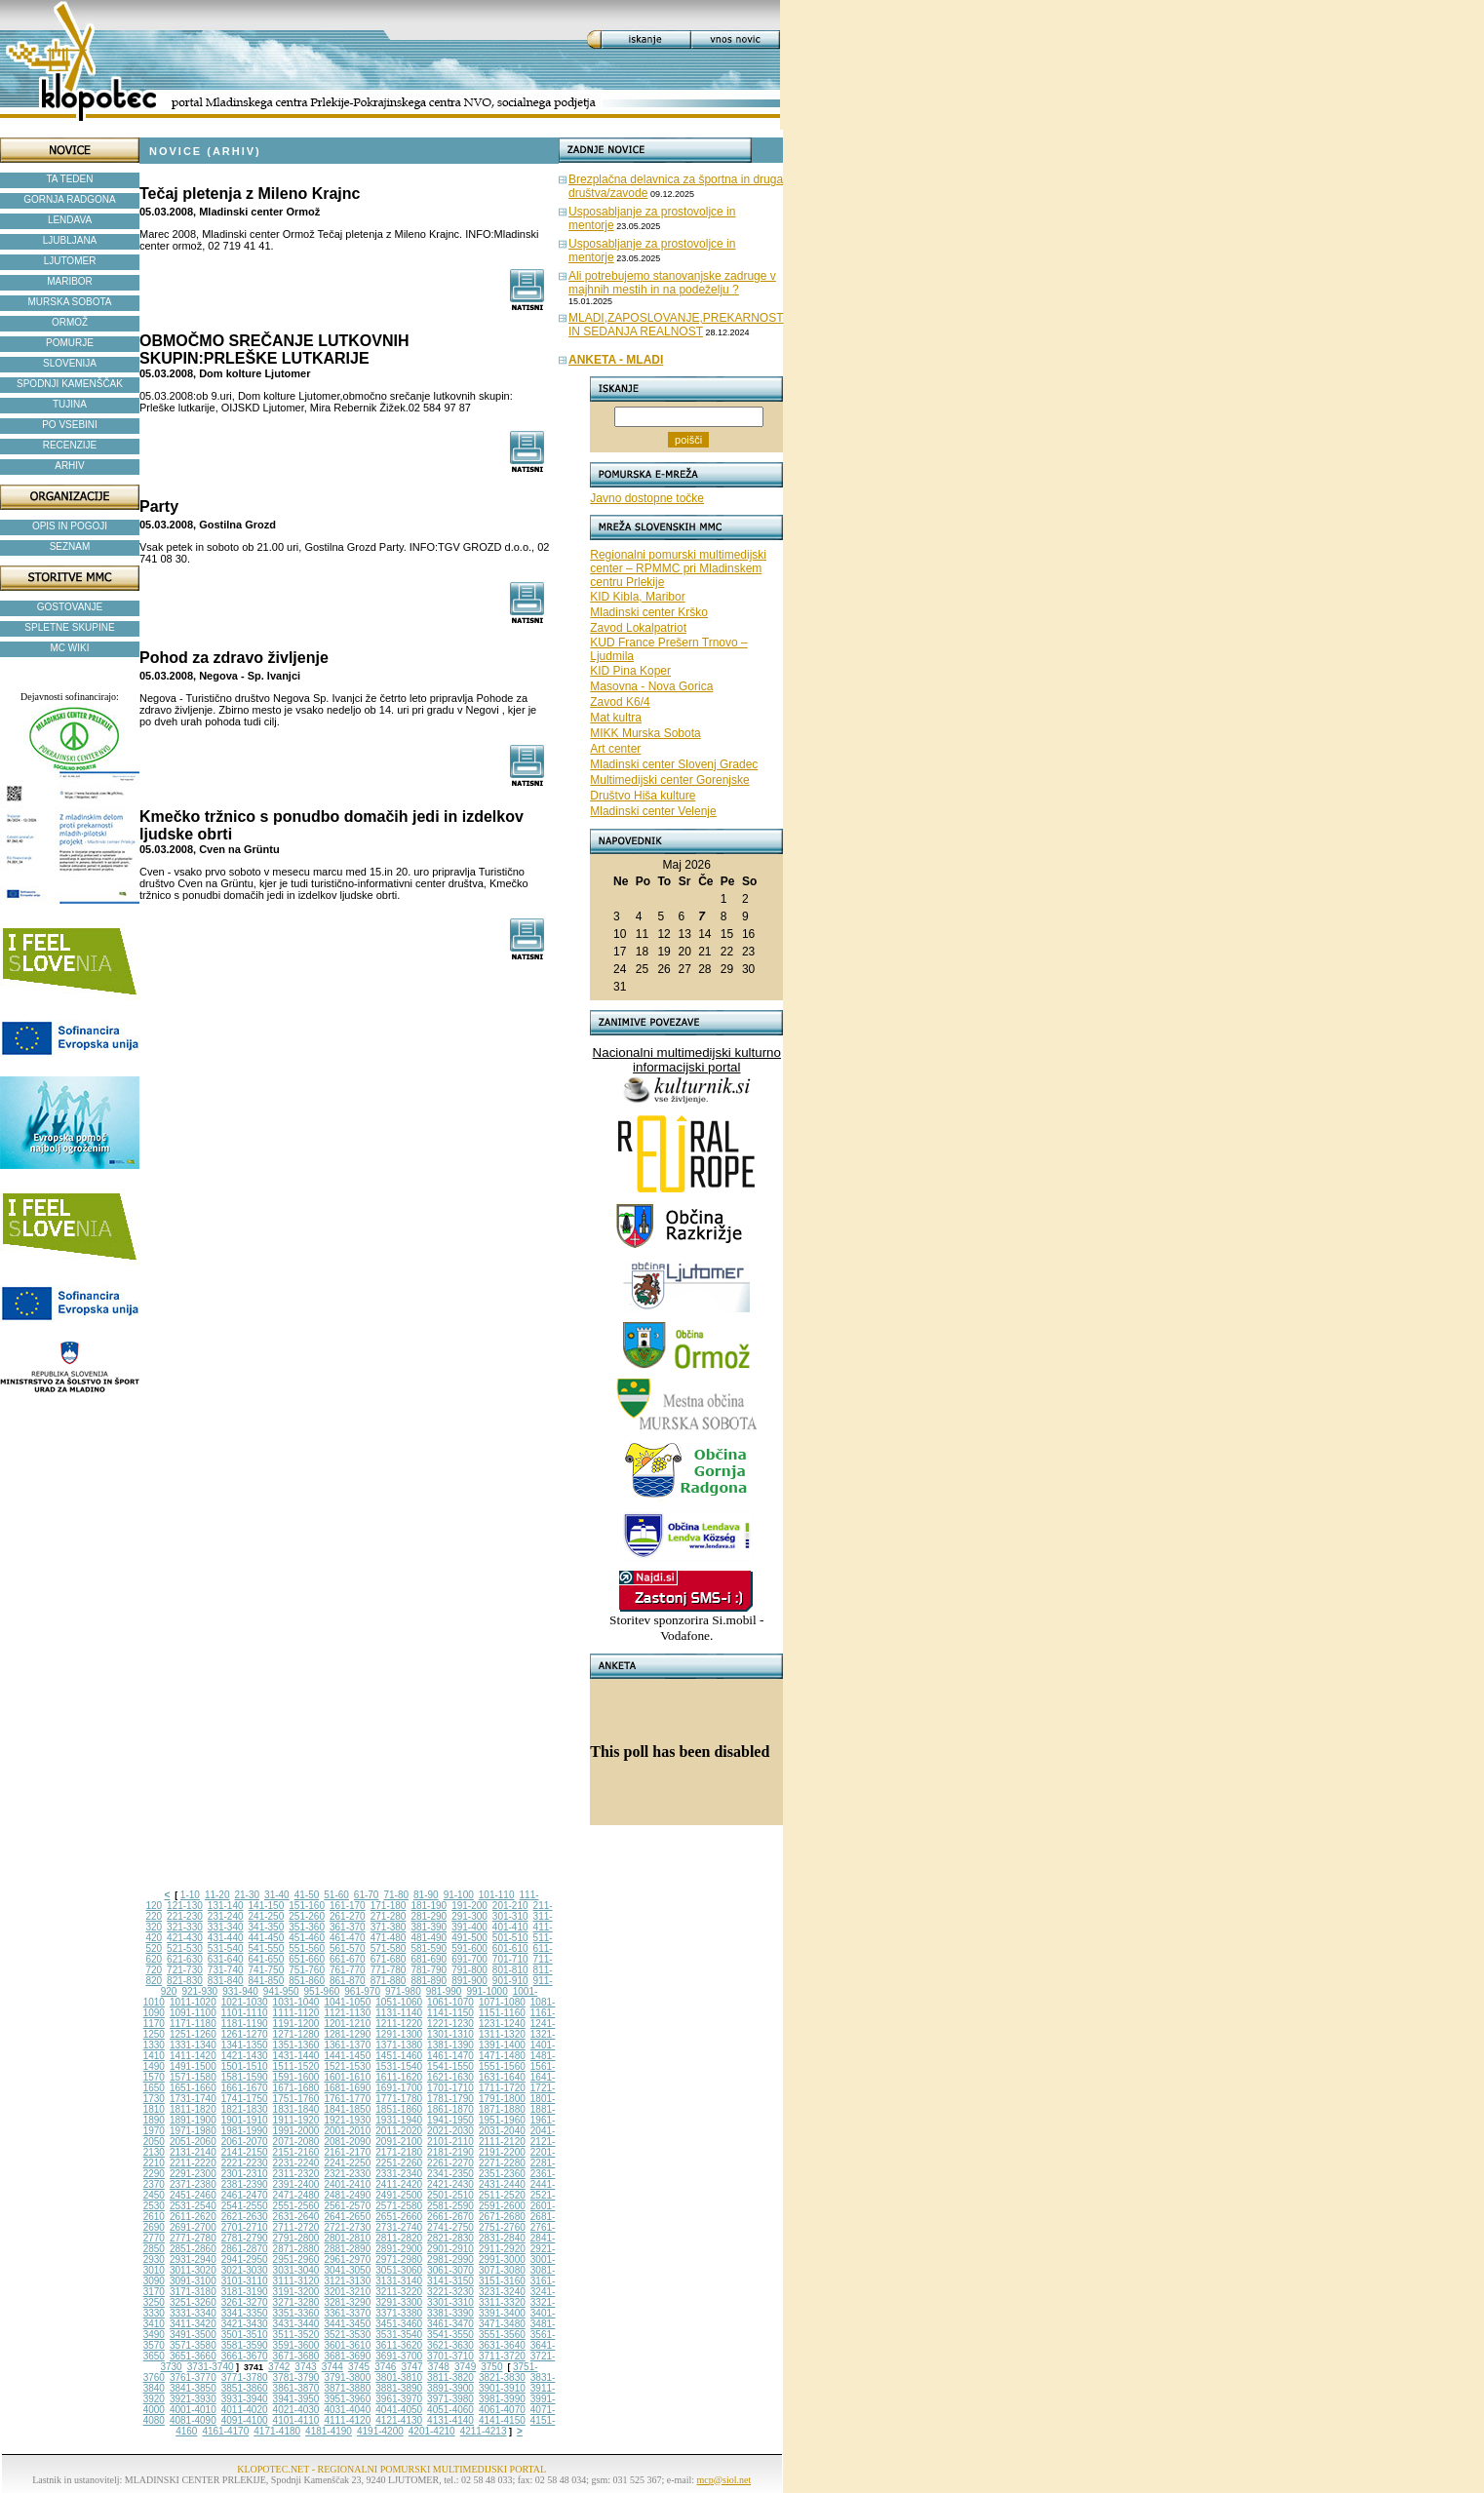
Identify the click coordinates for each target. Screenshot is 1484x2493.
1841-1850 (347, 2109)
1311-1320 (502, 2034)
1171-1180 (193, 2023)
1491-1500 (193, 2066)
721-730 (185, 1970)
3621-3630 (450, 2345)
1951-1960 (502, 2120)
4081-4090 (193, 2420)
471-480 (389, 1937)
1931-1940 (398, 2120)
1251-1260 (193, 2034)
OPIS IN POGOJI (69, 526)
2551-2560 (296, 2206)
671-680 (389, 1959)
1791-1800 (502, 2098)
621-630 (185, 1959)
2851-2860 (193, 2248)
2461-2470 (244, 2195)
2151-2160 (296, 2152)
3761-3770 (193, 2377)
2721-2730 (347, 2227)
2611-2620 (193, 2216)
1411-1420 (193, 2055)
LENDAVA (70, 219)
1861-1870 (450, 2109)
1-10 (190, 1894)
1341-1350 (244, 2045)
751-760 (307, 1970)
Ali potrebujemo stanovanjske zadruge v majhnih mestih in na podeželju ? (672, 282)
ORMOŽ (70, 322)
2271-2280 (502, 2163)
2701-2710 (244, 2227)
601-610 (510, 1948)
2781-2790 (244, 2238)
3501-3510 (244, 2334)
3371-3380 (398, 2313)
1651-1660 (193, 2088)
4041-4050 (398, 2409)
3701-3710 (450, 2356)
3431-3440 (296, 2323)
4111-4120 (347, 2420)
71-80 (396, 1894)
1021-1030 (244, 2002)
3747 (411, 2366)
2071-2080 (296, 2141)
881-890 (428, 1980)
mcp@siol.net (724, 2479)
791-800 (469, 1970)
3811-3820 (450, 2377)
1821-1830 (244, 2109)
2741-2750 (450, 2227)
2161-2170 (347, 2152)
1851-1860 (398, 2109)
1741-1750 (244, 2098)
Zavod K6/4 (619, 702)
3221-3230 (450, 2291)
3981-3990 (502, 2399)
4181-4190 (328, 2431)
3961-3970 (398, 2399)
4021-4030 (296, 2409)
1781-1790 (450, 2098)
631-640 (226, 1959)
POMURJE (70, 342)
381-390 (428, 1927)
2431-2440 (502, 2184)
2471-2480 (296, 2195)
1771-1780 (398, 2098)
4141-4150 (502, 2420)
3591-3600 (296, 2345)
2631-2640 (296, 2216)
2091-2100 (398, 2141)
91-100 (459, 1894)
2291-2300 (193, 2173)
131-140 (226, 1905)
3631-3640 (502, 2345)
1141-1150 (450, 2012)
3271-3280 (296, 2302)
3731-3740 (210, 2366)
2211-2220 (193, 2163)
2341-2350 (450, 2173)
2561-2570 (347, 2206)
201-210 (510, 1905)
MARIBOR (70, 281)
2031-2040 (502, 2130)
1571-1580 (193, 2077)
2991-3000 (502, 2259)
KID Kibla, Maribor (637, 597)
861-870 (348, 1980)
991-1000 (486, 1991)
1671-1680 (296, 2088)
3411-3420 (193, 2323)
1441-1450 (347, 2055)
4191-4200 (380, 2431)
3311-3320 (502, 2302)
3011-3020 (193, 2270)
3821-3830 (502, 2377)
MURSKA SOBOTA (70, 301)
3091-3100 (193, 2281)
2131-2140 (193, 2152)
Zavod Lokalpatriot (638, 628)
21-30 (246, 1894)
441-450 (267, 1937)
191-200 (469, 1905)
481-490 (428, 1937)
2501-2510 (450, 2195)
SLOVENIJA (70, 363)
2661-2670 (450, 2216)
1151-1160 (502, 2012)
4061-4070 (502, 2409)
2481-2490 (347, 2195)
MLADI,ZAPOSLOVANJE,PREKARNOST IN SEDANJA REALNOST (676, 324)
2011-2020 (398, 2130)
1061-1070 (450, 2002)
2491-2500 (398, 2195)
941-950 (281, 1991)
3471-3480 (502, 2323)
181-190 (428, 1905)
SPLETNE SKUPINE (69, 627)
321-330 (185, 1927)
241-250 (267, 1916)
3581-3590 (244, 2345)
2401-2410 (347, 2184)
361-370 (348, 1927)
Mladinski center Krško (649, 612)
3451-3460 (398, 2323)
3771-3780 (244, 2377)
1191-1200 (296, 2023)
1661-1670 (244, 2088)
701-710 (510, 1959)
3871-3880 (347, 2388)
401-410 (510, 1927)
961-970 (362, 1991)
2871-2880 (296, 2248)
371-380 (389, 1927)
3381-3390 (450, 2313)
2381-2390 (244, 2184)
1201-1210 (347, 2023)
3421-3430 (244, 2323)
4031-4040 (347, 2409)
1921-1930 (347, 2120)
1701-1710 (450, 2088)
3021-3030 (244, 2270)
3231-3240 (502, 2291)
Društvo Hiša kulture (642, 795)
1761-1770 (347, 2098)
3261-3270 (244, 2302)
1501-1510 (244, 2066)
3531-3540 (398, 2334)
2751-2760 (502, 2227)
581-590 (428, 1948)
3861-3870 (296, 2388)
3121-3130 (347, 2281)
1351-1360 (296, 2045)
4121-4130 (398, 2420)
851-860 (307, 1980)
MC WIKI (70, 648)
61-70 (366, 1894)
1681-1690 (347, 2088)
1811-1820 (193, 2109)
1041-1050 (347, 2002)
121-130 (185, 1905)
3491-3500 (193, 2334)
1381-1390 (450, 2045)
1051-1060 (398, 2002)
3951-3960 (347, 2399)
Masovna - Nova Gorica (651, 686)
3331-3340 (193, 2313)
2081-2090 (347, 2141)
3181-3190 (244, 2291)
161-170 (348, 1905)
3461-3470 (450, 2323)
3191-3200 (296, 2291)
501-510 (510, 1937)
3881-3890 (398, 2388)
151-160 (307, 1905)
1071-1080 (502, 2002)
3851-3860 (244, 2388)
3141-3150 (450, 2281)
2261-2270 (450, 2163)
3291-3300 (398, 2302)
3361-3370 (347, 2313)
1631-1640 (502, 2077)
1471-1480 (502, 2055)
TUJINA (70, 404)
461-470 (348, 1937)
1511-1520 (296, 2066)
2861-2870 (244, 2248)
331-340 (226, 1927)
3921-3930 (193, 2399)
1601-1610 (347, 2077)
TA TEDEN (70, 179)
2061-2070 (244, 2141)
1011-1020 (193, 2002)
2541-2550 (244, 2206)
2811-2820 (398, 2238)
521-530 (185, 1948)
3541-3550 (450, 2334)
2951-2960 (296, 2259)
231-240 (226, 1916)
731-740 (226, 1970)
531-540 (226, 1948)
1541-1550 (450, 2066)
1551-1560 (502, 2066)
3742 (279, 2366)
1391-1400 (502, 2045)
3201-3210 (347, 2291)
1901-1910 (244, 2120)
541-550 (267, 1948)
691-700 (469, 1959)
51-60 (336, 1894)
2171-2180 (398, 2152)
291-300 (469, 1916)
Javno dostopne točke (647, 498)
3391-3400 (502, 2313)
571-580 (389, 1948)
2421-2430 (450, 2184)
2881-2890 (347, 2248)
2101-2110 (450, 2141)
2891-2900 (398, 2248)
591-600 (469, 1948)
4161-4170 (225, 2431)
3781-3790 (296, 2377)
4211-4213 (483, 2431)
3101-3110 (244, 2281)
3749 (465, 2366)
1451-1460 (398, 2055)
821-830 (185, 1980)
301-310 (510, 1916)
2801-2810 (347, 2238)
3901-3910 (502, 2388)
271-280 (389, 1916)
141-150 (267, 1905)
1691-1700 (398, 2088)
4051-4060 (450, 2409)
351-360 (307, 1927)
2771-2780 (193, 2238)
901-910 (510, 1980)
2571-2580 (398, 2206)
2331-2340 (398, 2173)
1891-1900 (193, 2120)
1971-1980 (193, 2130)
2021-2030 (450, 2130)
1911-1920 (296, 2120)
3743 (305, 2366)
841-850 (267, 1980)
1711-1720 (502, 2088)
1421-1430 (244, 2055)
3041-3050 (347, 2270)
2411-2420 (398, 2184)
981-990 (444, 1991)
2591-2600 (502, 2206)
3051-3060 (398, 2270)
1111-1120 (296, 2012)
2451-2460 (193, 2195)
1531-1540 (398, 2066)
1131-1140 (398, 2012)
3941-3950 (296, 2399)
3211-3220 (398, 2291)
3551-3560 (502, 2334)
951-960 (322, 1991)
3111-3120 (296, 2281)
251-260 (307, 1916)
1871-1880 (502, 2109)
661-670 (348, 1959)
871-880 (389, 1980)
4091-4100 (244, 2420)
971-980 (403, 1991)
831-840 (226, 1980)
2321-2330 (347, 2173)
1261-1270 (244, 2034)
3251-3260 (193, 2302)
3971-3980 (450, 2399)
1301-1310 (450, 2034)
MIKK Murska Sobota (645, 733)
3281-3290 (347, 2302)
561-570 (348, 1948)
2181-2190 (450, 2152)
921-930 (199, 1991)
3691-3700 (398, 2356)
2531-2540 (193, 2206)
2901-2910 (450, 2248)
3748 (438, 2366)
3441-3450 (347, 2323)
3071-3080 (502, 2270)
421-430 (185, 1937)
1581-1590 (244, 2077)
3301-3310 (450, 2302)
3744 (332, 2366)
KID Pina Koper (630, 671)
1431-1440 (296, 2055)
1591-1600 (296, 2077)
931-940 (240, 1991)
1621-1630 (450, 2077)
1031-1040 (296, 2002)
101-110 (497, 1894)
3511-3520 (296, 2334)
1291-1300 (398, 2034)
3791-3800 (347, 2377)
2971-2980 (398, 2259)
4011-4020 (244, 2409)
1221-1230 (450, 2023)
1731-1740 (193, 2098)
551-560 (307, 1948)
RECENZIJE (70, 445)
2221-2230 (244, 2163)
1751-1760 (296, 2098)
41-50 (307, 1894)
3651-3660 (193, 2356)
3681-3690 (347, 2356)
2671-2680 (502, 2216)
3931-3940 (244, 2399)
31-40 (277, 1894)
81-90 (426, 1894)
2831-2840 (502, 2238)
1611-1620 (398, 2077)
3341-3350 (244, 2313)
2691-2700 (193, 2227)
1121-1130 (347, 2012)
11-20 (217, 1894)
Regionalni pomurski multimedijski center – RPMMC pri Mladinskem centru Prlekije (678, 568)
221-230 (185, 1916)
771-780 (389, 1970)
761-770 (348, 1970)
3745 (359, 2366)
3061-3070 (450, 2270)
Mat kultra (616, 717)
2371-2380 (193, 2184)
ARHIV (70, 465)
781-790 (428, 1970)
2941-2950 (244, 2259)
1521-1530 (347, 2066)
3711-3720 (502, 2356)
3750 (491, 2366)
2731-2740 (398, 2227)
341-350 (267, 1927)
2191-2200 (502, 2152)
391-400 (469, 1927)
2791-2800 (296, 2238)
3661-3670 (244, 2356)
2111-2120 (502, 2141)
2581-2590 (450, 2206)
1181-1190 (244, 2023)
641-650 (267, 1959)
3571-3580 (193, 2345)
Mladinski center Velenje (653, 811)
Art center (615, 749)
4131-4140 (450, 2420)
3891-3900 (450, 2388)
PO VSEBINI (70, 424)
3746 (385, 2366)
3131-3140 (398, 2281)
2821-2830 (450, 2238)
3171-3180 (193, 2291)
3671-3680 (296, 2356)
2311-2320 (296, 2173)
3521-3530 (347, 2334)
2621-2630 (244, 2216)
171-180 (389, 1905)
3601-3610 (347, 2345)
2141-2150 (244, 2152)
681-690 (428, 1959)
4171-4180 (277, 2431)
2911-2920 (502, 2248)
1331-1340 (193, 2045)
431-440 (226, 1937)
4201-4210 (432, 2431)
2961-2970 (347, 2259)
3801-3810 (398, 2377)
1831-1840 (296, 2109)
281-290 (428, 1916)
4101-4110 (296, 2420)
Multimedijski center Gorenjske (669, 780)
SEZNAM (70, 546)
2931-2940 (193, 2259)
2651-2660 (398, 2216)
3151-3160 (502, 2281)
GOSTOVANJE (69, 607)
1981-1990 (244, 2130)
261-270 (348, 1916)
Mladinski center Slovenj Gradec (674, 764)
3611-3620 (398, 2345)
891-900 (469, 1980)
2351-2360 (502, 2173)
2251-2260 (398, 2163)
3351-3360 (296, 2313)
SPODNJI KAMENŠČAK (70, 383)
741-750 (267, 1970)
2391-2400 (296, 2184)
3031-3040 (296, 2270)
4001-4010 (193, 2409)
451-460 (307, 1937)
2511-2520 (502, 2195)
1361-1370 (347, 2045)
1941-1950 (450, 2120)
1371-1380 (398, 2045)
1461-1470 (450, 2055)
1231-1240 (502, 2023)
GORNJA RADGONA (69, 199)
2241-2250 (347, 2163)
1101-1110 (244, 2012)
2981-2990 (450, 2259)
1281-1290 (347, 2034)
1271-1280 (296, 2034)
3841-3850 (193, 2388)
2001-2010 (347, 2130)
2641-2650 (347, 2216)
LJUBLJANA (70, 240)
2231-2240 (296, 2163)
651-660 (307, 1959)
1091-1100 (193, 2012)
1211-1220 (398, 2023)
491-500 (469, 1937)
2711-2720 (296, 2227)
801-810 (510, 1970)
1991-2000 (296, 2130)
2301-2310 (244, 2173)
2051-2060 (193, 2141)
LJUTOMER (70, 260)
